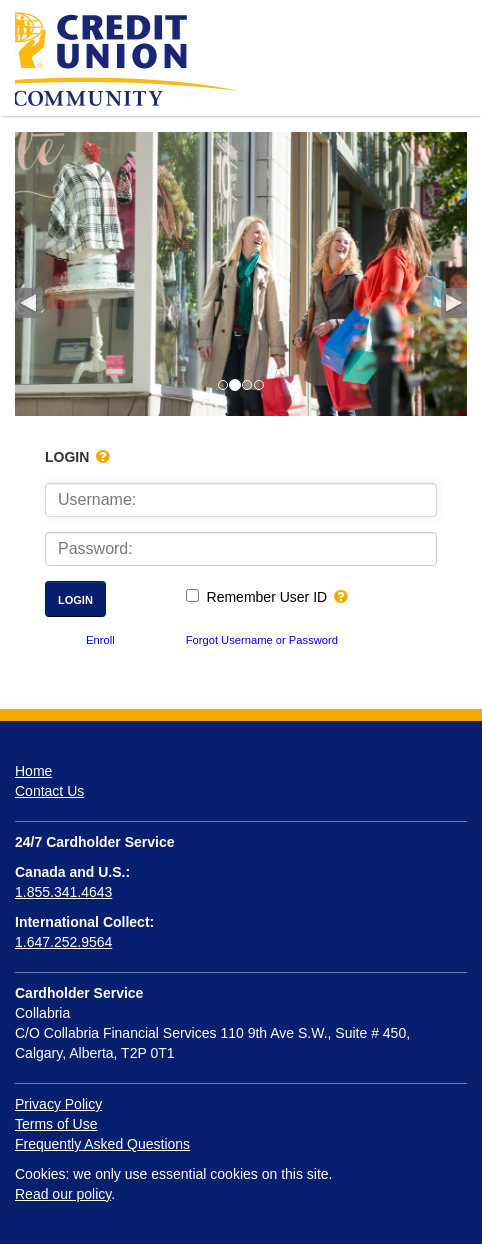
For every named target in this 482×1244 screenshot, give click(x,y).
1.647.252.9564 (63, 942)
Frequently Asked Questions (102, 1144)
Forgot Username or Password (262, 640)
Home (33, 771)
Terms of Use (56, 1124)
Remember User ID (267, 597)
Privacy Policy (58, 1104)
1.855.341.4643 (63, 892)
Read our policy (63, 1194)
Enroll (100, 640)
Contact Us (49, 791)
